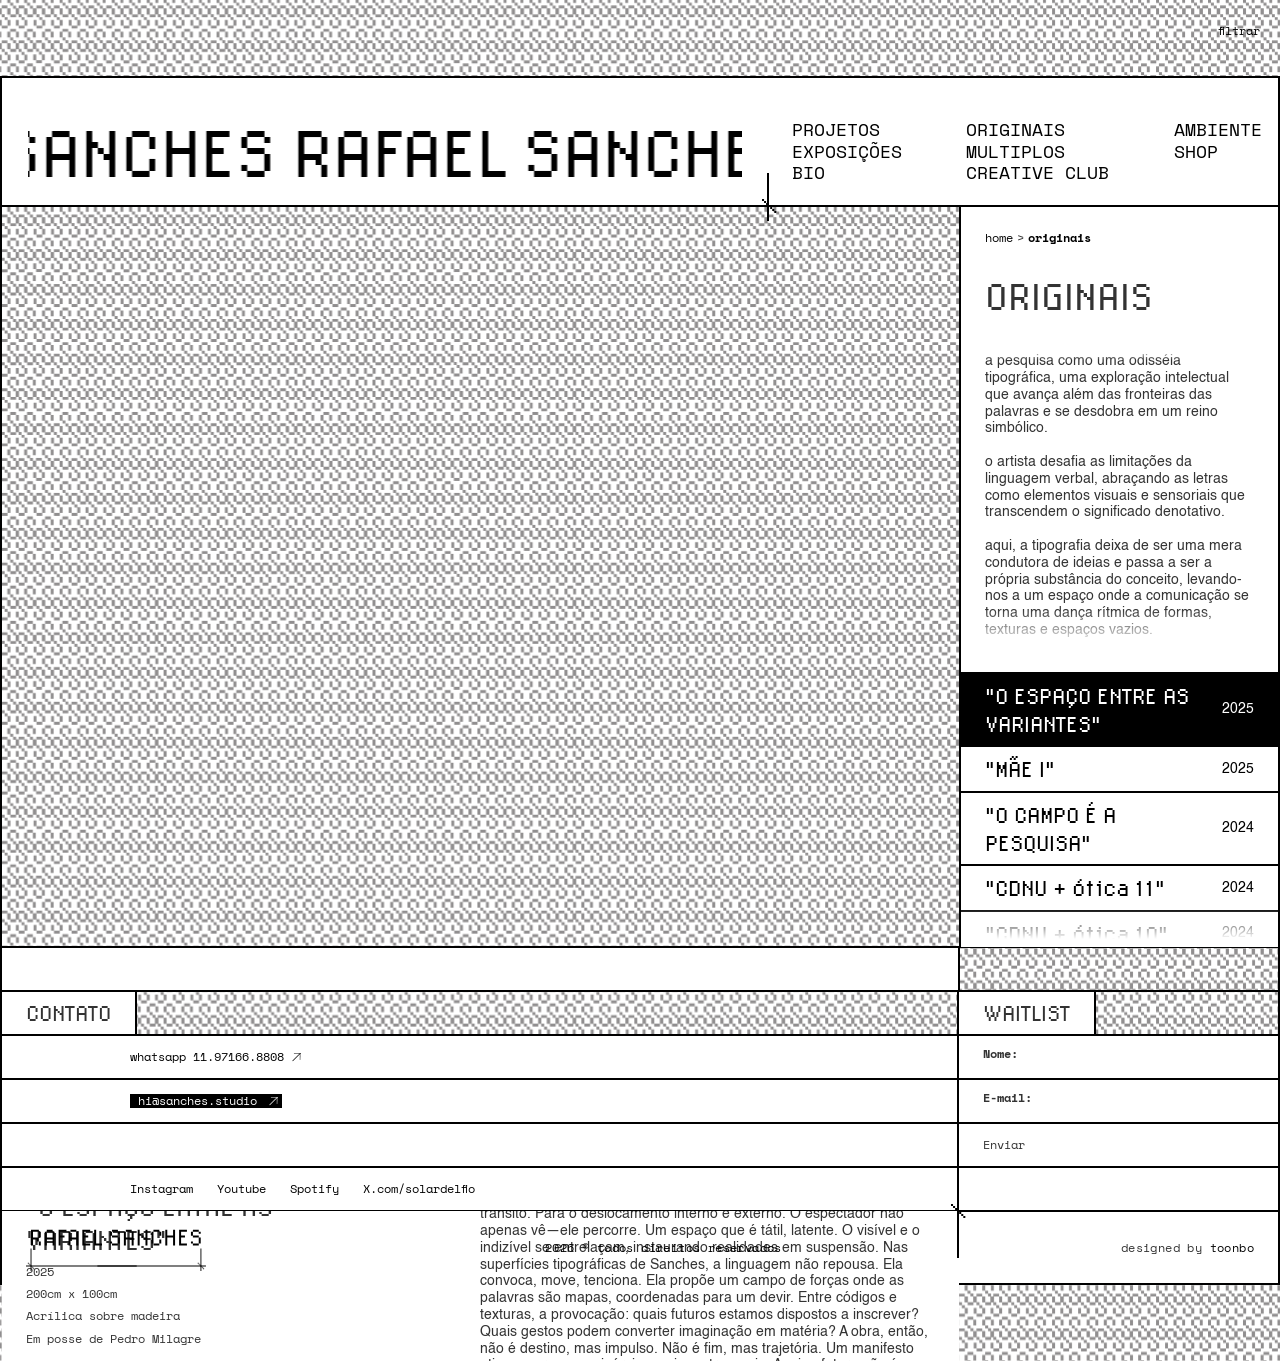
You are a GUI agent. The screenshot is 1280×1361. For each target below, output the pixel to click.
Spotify (314, 1189)
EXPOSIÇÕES (835, 152)
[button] (1239, 31)
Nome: (1000, 1054)
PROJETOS (824, 130)
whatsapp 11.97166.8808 (207, 1057)
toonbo (1232, 1247)
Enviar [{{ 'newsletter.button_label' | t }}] (1004, 1145)
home (999, 238)
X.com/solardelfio (419, 1189)
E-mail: (1007, 1098)
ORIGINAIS (1003, 130)
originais (1059, 238)
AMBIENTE (1206, 130)
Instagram (161, 1189)
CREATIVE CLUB (1025, 173)
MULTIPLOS (1003, 152)
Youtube (241, 1189)
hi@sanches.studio (197, 1101)
